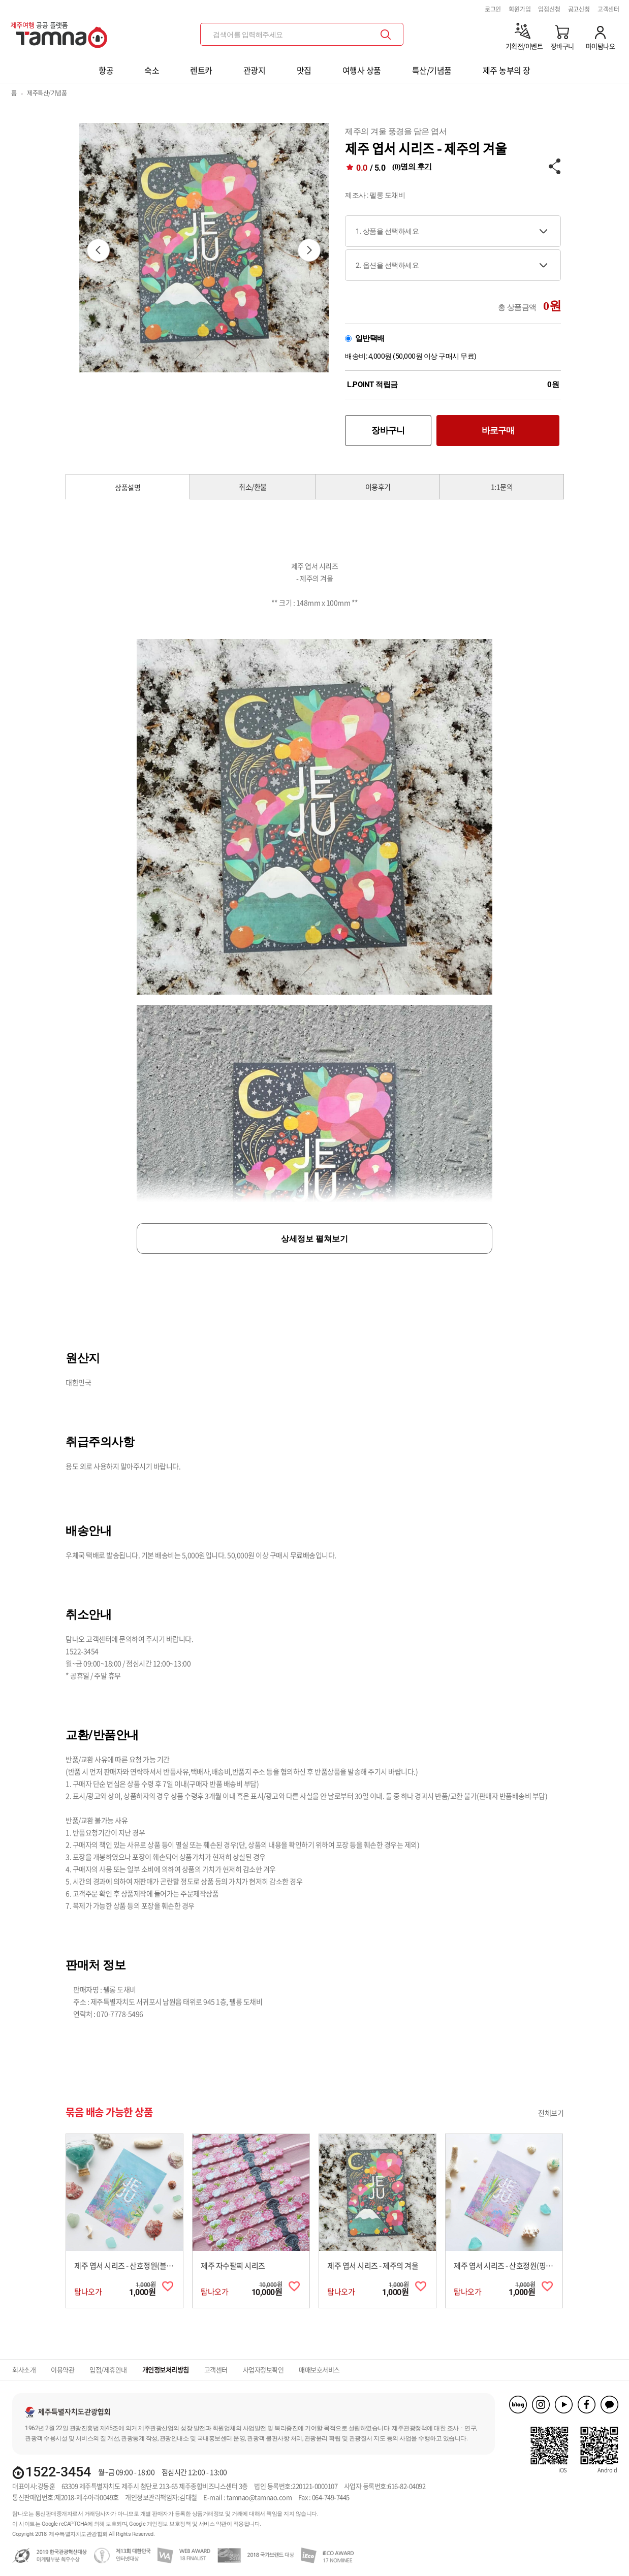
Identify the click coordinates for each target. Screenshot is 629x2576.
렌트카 (201, 70)
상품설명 (127, 487)
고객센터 (608, 9)
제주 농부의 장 (506, 70)
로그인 (493, 9)
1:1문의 (502, 487)
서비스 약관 (213, 2524)
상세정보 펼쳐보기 (314, 1239)
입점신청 (549, 9)
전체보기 (550, 2113)
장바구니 (387, 430)
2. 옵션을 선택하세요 (387, 265)
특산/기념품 (432, 70)
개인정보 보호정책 (169, 2524)
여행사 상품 (361, 70)
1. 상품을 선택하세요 (387, 231)
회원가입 (519, 9)
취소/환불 (253, 487)
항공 (106, 70)
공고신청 (579, 9)
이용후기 (378, 487)
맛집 (304, 70)
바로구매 (498, 430)
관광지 (254, 70)
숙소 (151, 70)
